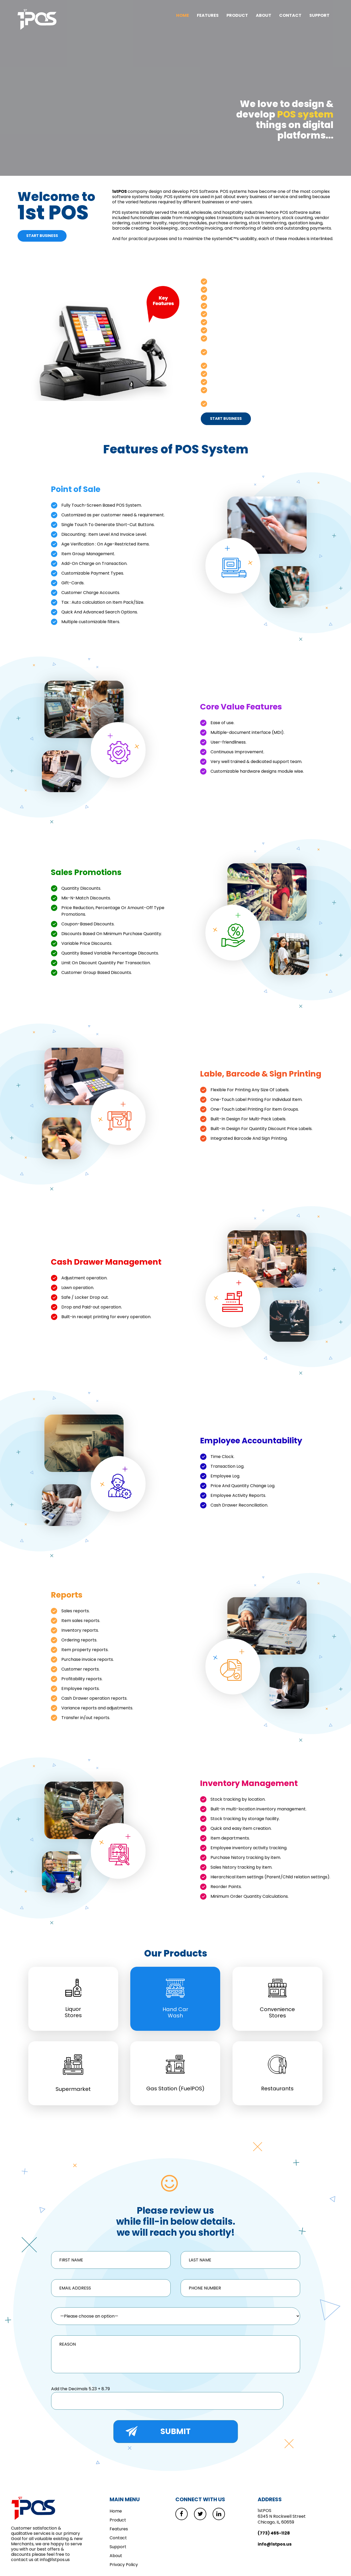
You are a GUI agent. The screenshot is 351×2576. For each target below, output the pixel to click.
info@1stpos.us (274, 2545)
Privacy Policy (124, 2565)
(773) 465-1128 (274, 2534)
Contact (290, 15)
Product (237, 15)
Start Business (42, 235)
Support (319, 15)
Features (208, 15)
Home (182, 15)
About (263, 15)
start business (226, 418)
